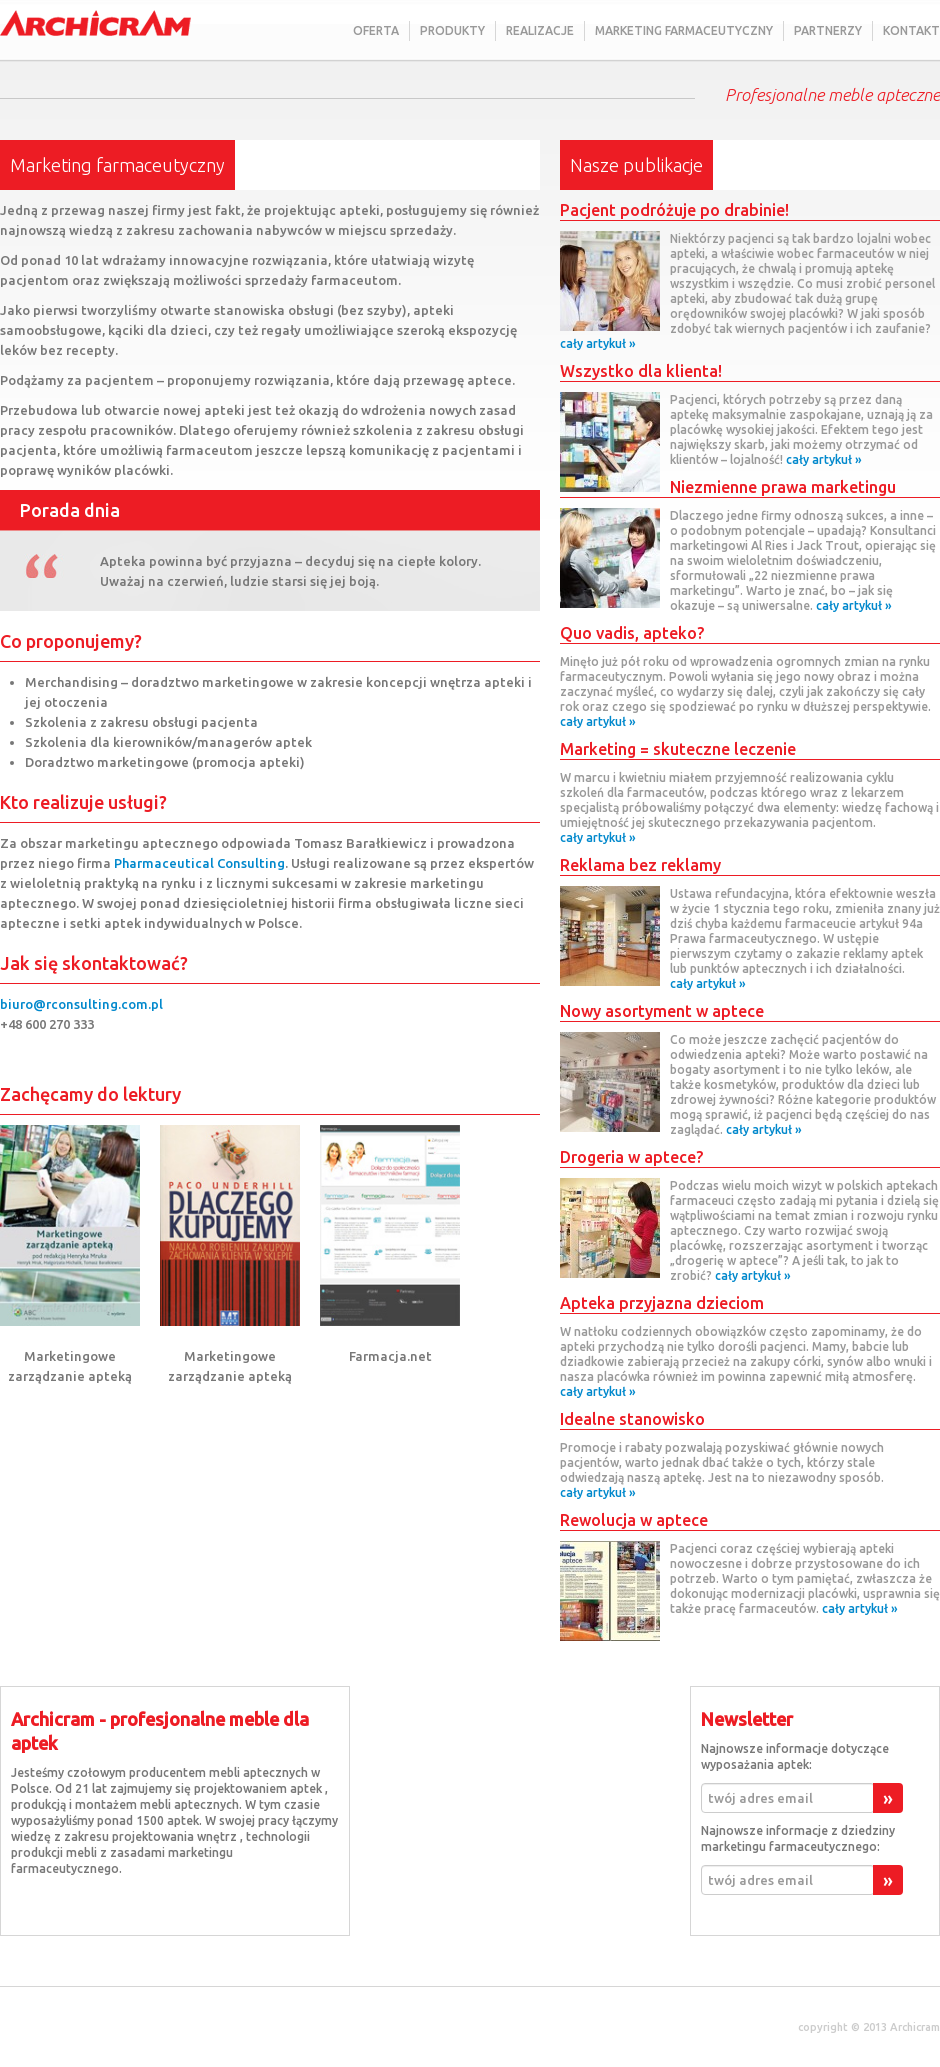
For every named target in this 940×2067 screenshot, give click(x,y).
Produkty (452, 30)
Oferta (376, 30)
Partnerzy (828, 30)
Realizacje (540, 30)
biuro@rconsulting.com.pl (81, 1004)
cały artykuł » (598, 343)
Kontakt (911, 30)
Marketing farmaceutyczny (684, 30)
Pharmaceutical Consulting (199, 863)
